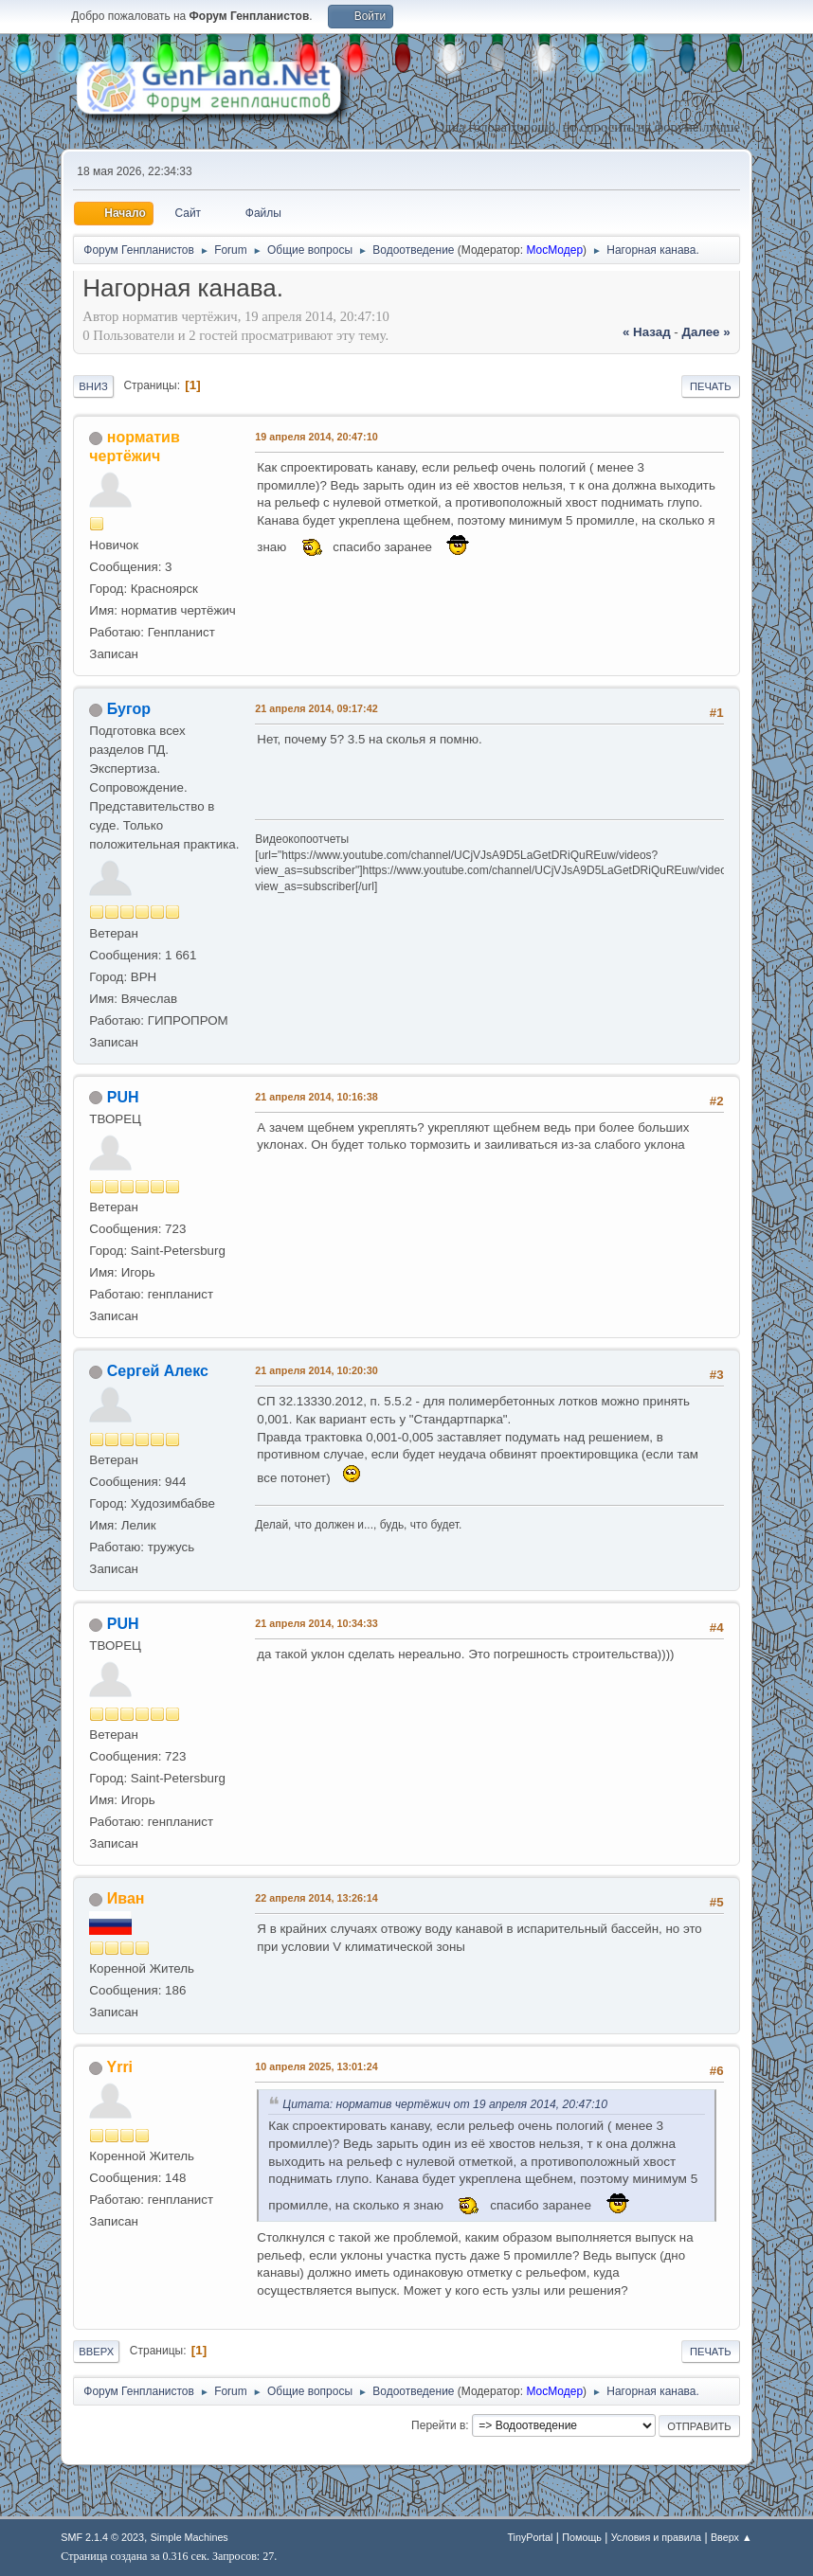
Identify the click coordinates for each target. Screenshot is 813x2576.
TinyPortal (529, 2537)
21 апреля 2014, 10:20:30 (316, 1370)
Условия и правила (656, 2537)
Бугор (129, 709)
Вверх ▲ (731, 2537)
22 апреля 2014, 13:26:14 (316, 1898)
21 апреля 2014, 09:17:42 (316, 708)
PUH (123, 1097)
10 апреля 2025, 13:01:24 (316, 2066)
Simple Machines (189, 2537)
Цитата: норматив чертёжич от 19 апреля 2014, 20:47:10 (444, 2104)
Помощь (582, 2537)
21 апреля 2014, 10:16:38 (316, 1096)
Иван (126, 1898)
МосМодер (554, 250)
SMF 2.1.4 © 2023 (102, 2537)
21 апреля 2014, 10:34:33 (316, 1623)
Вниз (93, 386)
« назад (647, 332)
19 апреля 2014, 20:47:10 (316, 436)
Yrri (120, 2067)
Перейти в (438, 2425)
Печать (711, 386)
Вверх (96, 2351)
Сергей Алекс (157, 1371)
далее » (706, 332)
